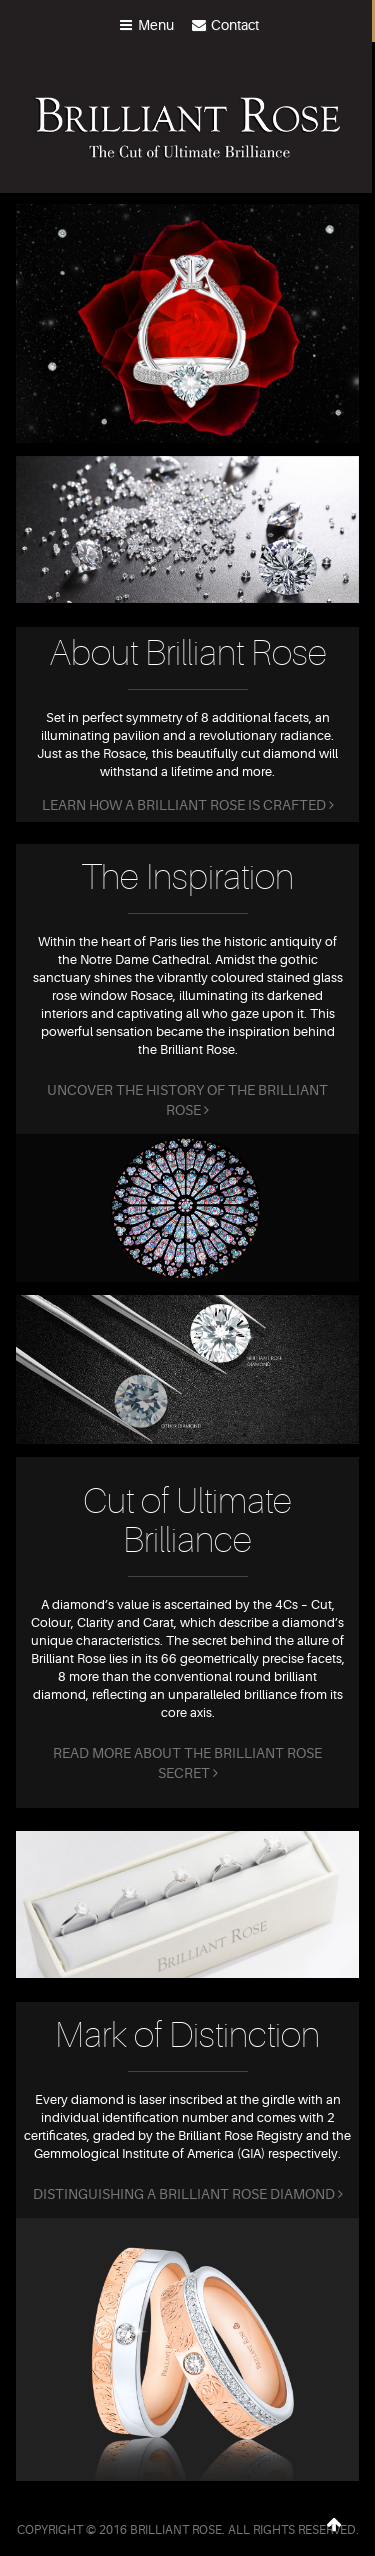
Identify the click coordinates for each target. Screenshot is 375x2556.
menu (145, 25)
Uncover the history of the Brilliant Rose (187, 1100)
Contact (224, 25)
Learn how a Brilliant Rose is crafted (188, 805)
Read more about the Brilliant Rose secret (187, 1763)
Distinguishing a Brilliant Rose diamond (188, 2194)
